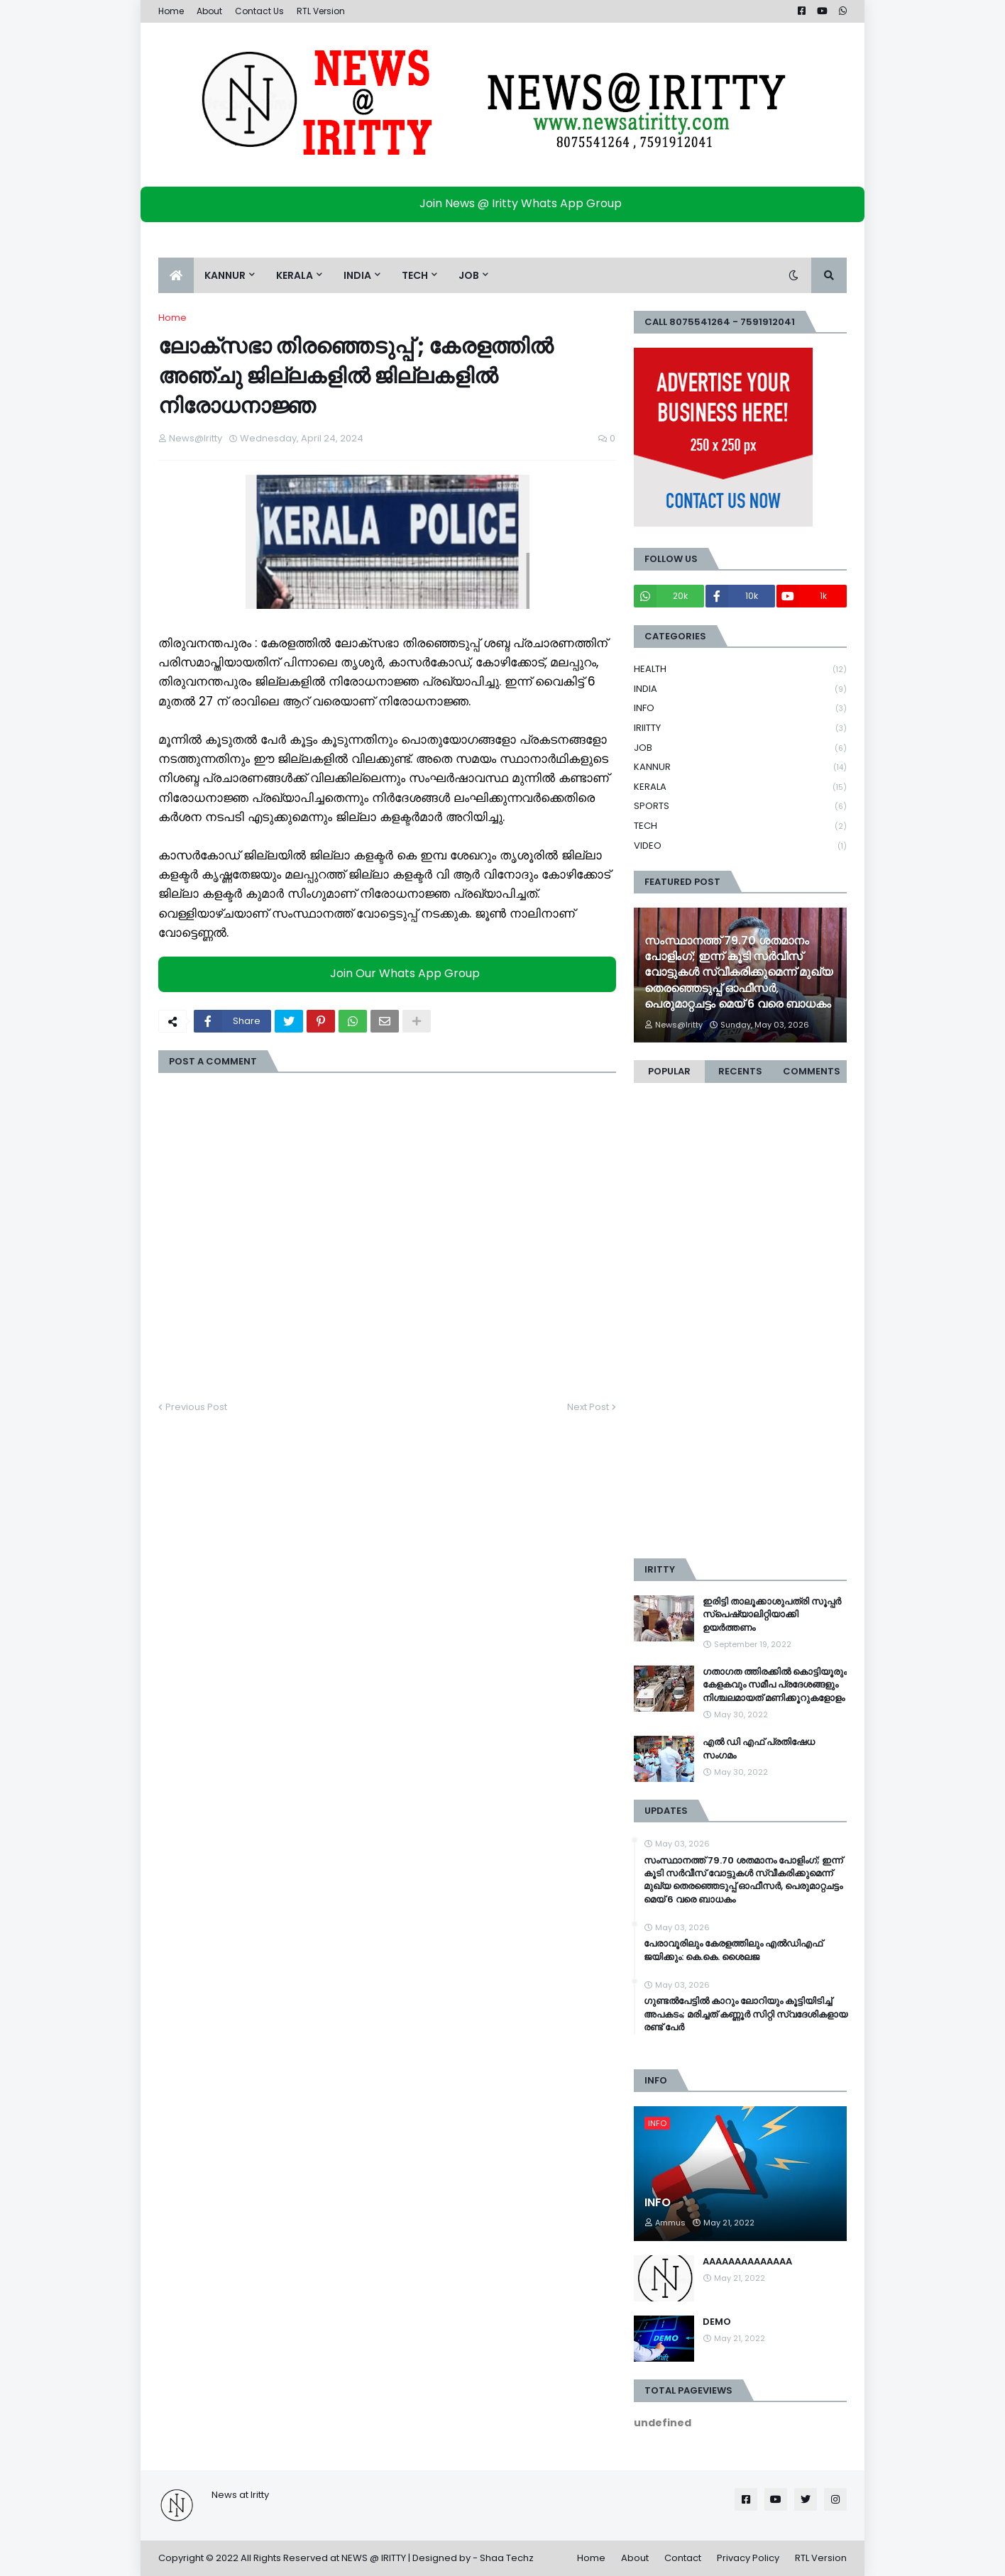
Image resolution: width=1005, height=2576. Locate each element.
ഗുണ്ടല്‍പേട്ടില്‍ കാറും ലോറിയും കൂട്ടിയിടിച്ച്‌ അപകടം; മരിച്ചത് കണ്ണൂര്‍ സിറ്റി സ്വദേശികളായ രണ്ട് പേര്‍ (745, 2014)
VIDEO (740, 846)
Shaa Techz (507, 2558)
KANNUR (740, 767)
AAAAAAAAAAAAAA (747, 2261)
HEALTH (740, 669)
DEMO (717, 2322)
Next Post (588, 1407)
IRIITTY (740, 728)
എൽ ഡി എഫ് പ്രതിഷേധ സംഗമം (759, 1748)
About (209, 11)
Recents (740, 1071)
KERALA (740, 787)
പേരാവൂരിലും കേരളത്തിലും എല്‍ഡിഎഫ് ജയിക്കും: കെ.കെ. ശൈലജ (733, 1950)
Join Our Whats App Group (391, 973)
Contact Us (259, 11)
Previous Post (196, 1407)
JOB (740, 748)
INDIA (740, 689)
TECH (740, 826)
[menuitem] (176, 275)
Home (171, 11)
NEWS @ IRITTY (373, 2558)
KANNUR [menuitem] (225, 275)
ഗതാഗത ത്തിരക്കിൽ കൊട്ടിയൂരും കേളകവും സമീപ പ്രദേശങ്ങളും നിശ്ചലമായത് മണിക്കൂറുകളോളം (775, 1685)
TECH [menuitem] (415, 275)
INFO (740, 708)
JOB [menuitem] (468, 275)
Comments (811, 1071)
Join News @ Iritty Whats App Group (506, 203)
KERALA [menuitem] (294, 275)
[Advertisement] (740, 1328)
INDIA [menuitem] (357, 275)
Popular (669, 1071)
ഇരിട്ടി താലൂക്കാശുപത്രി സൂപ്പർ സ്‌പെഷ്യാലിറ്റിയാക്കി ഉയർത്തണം (772, 1614)
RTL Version (321, 11)
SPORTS (740, 806)
